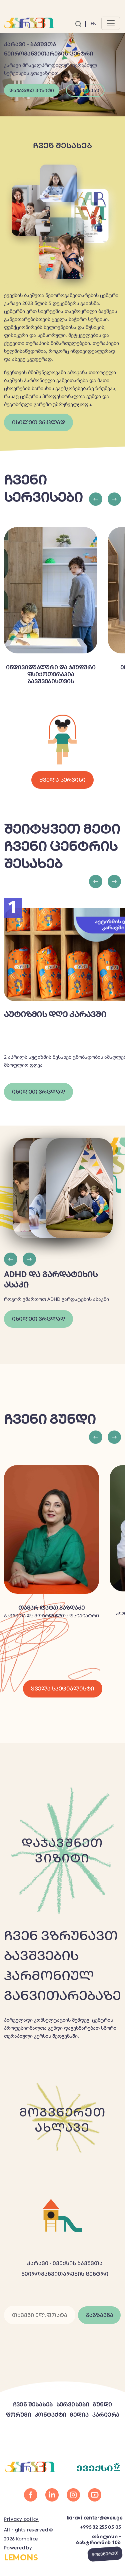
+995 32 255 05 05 (100, 2527)
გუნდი (102, 2404)
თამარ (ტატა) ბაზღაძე (51, 1607)
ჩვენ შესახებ (33, 2404)
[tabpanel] (62, 65)
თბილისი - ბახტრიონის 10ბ (98, 2539)
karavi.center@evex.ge (94, 2518)
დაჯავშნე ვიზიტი (31, 90)
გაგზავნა (99, 2315)
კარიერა (106, 2414)
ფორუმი (19, 2414)
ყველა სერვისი (62, 779)
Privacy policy (21, 2519)
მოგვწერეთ (105, 2554)
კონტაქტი (50, 2414)
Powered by (31, 2554)
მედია (79, 2414)
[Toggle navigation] (110, 23)
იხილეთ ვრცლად (38, 422)
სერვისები (85, 90)
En (94, 24)
